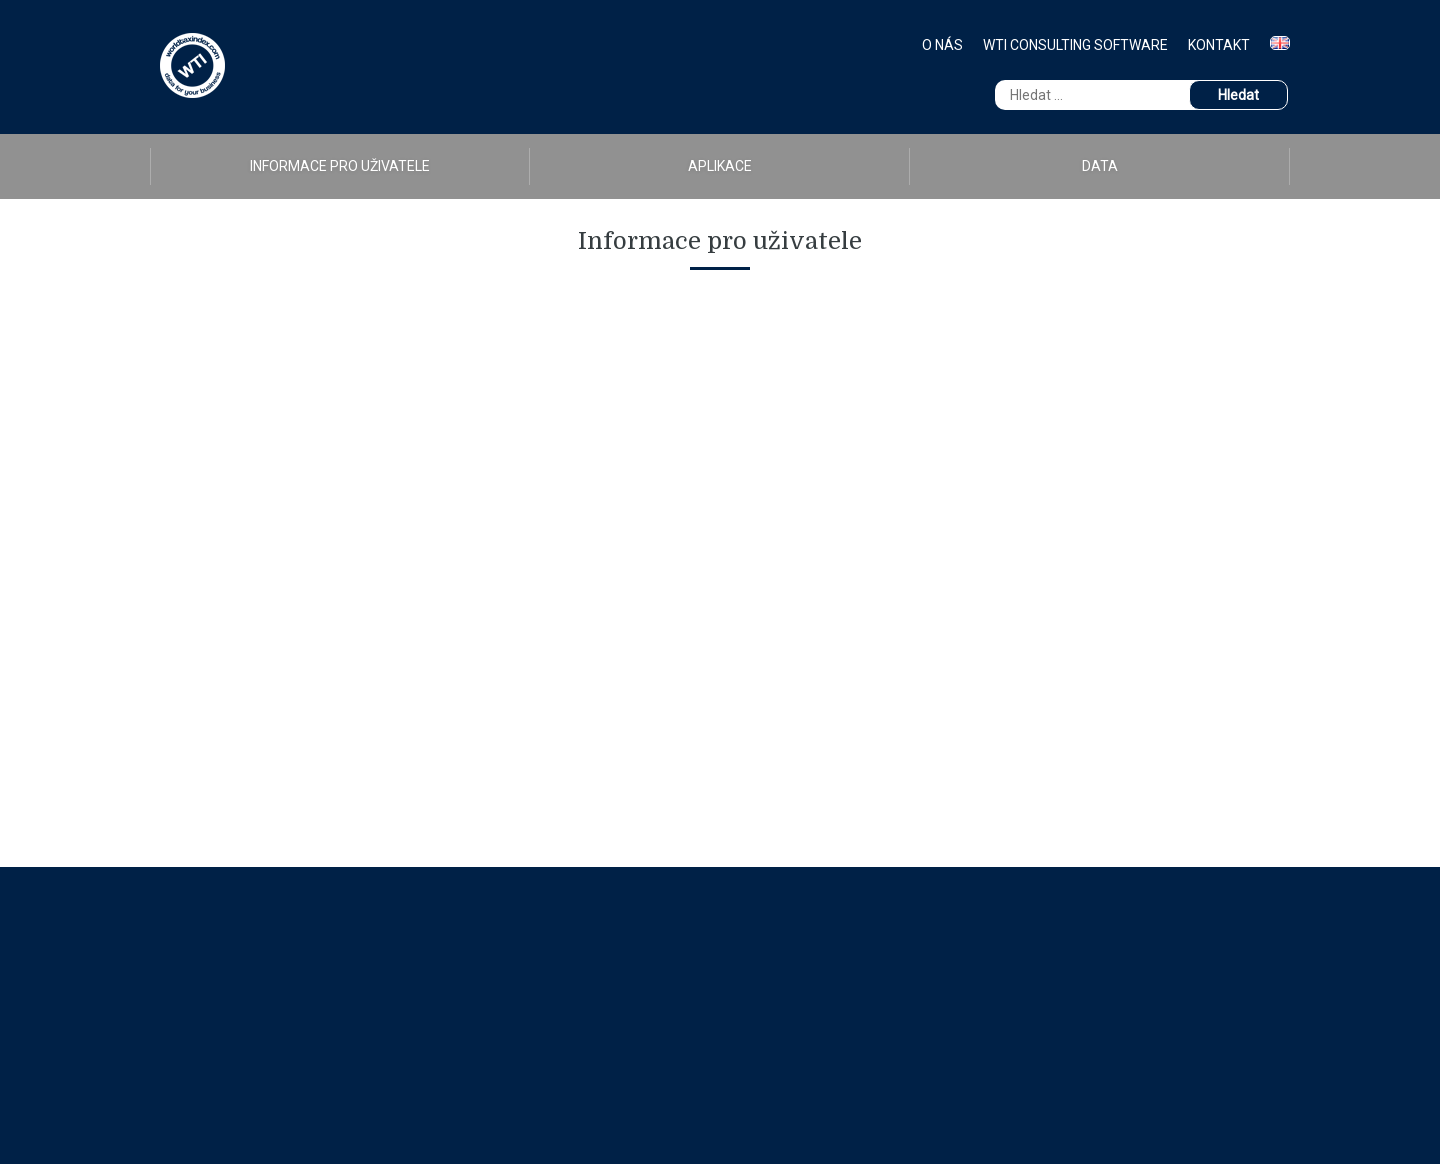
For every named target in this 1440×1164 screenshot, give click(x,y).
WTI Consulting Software (1075, 45)
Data (1100, 166)
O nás (942, 45)
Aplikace (720, 166)
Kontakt (1219, 45)
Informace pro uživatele (340, 166)
